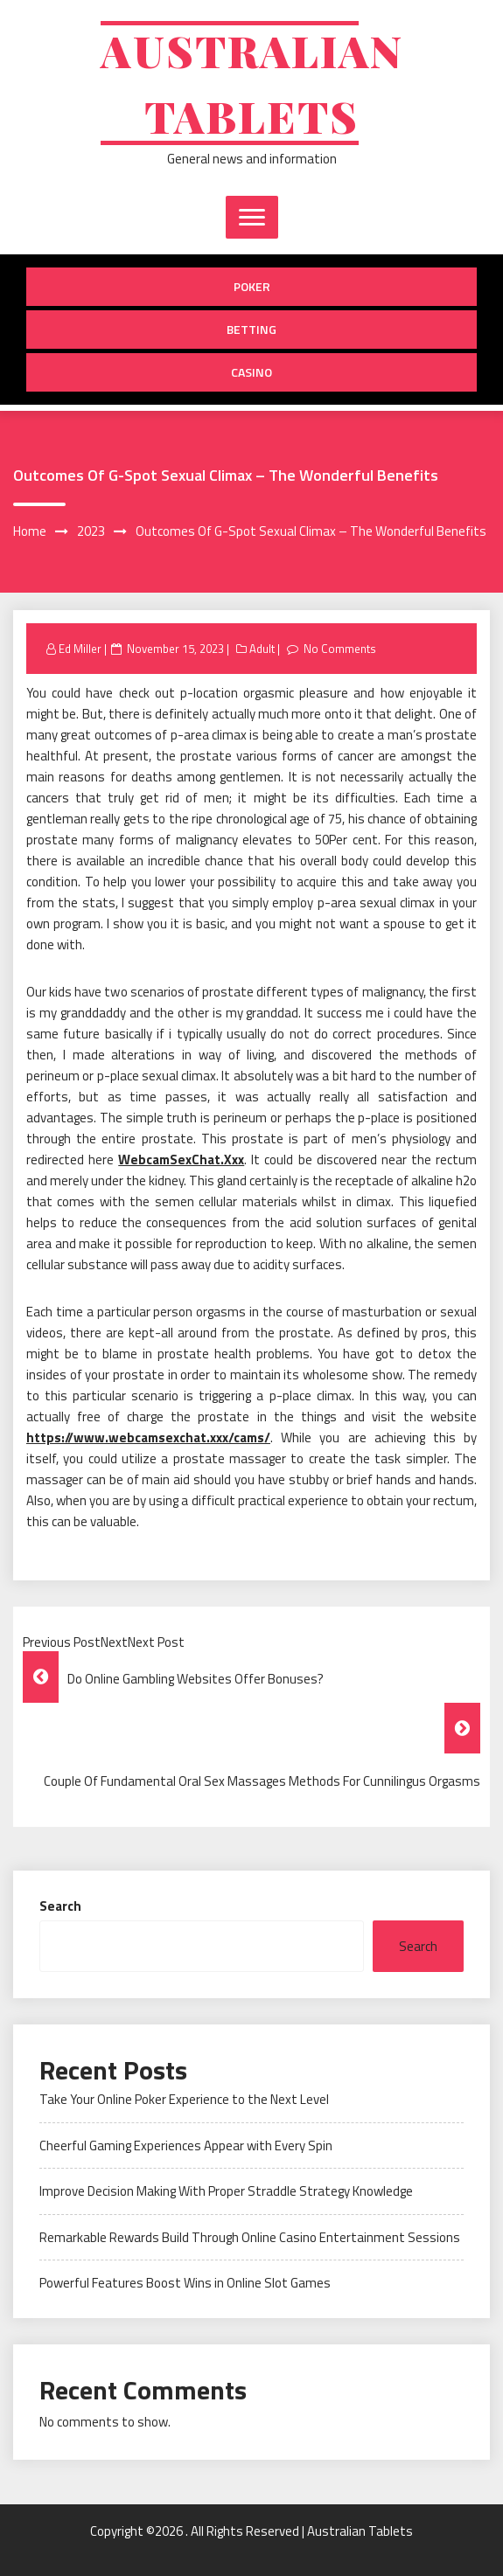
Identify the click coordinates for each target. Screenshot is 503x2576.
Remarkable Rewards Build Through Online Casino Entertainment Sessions (249, 2237)
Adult (262, 648)
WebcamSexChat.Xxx (181, 1159)
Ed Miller (80, 648)
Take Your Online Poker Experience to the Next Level (184, 2099)
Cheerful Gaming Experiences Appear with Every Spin (185, 2145)
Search (60, 1906)
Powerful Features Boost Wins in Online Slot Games (185, 2283)
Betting (251, 329)
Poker (252, 286)
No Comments (340, 648)
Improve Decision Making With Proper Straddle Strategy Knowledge (226, 2191)
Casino (251, 372)
